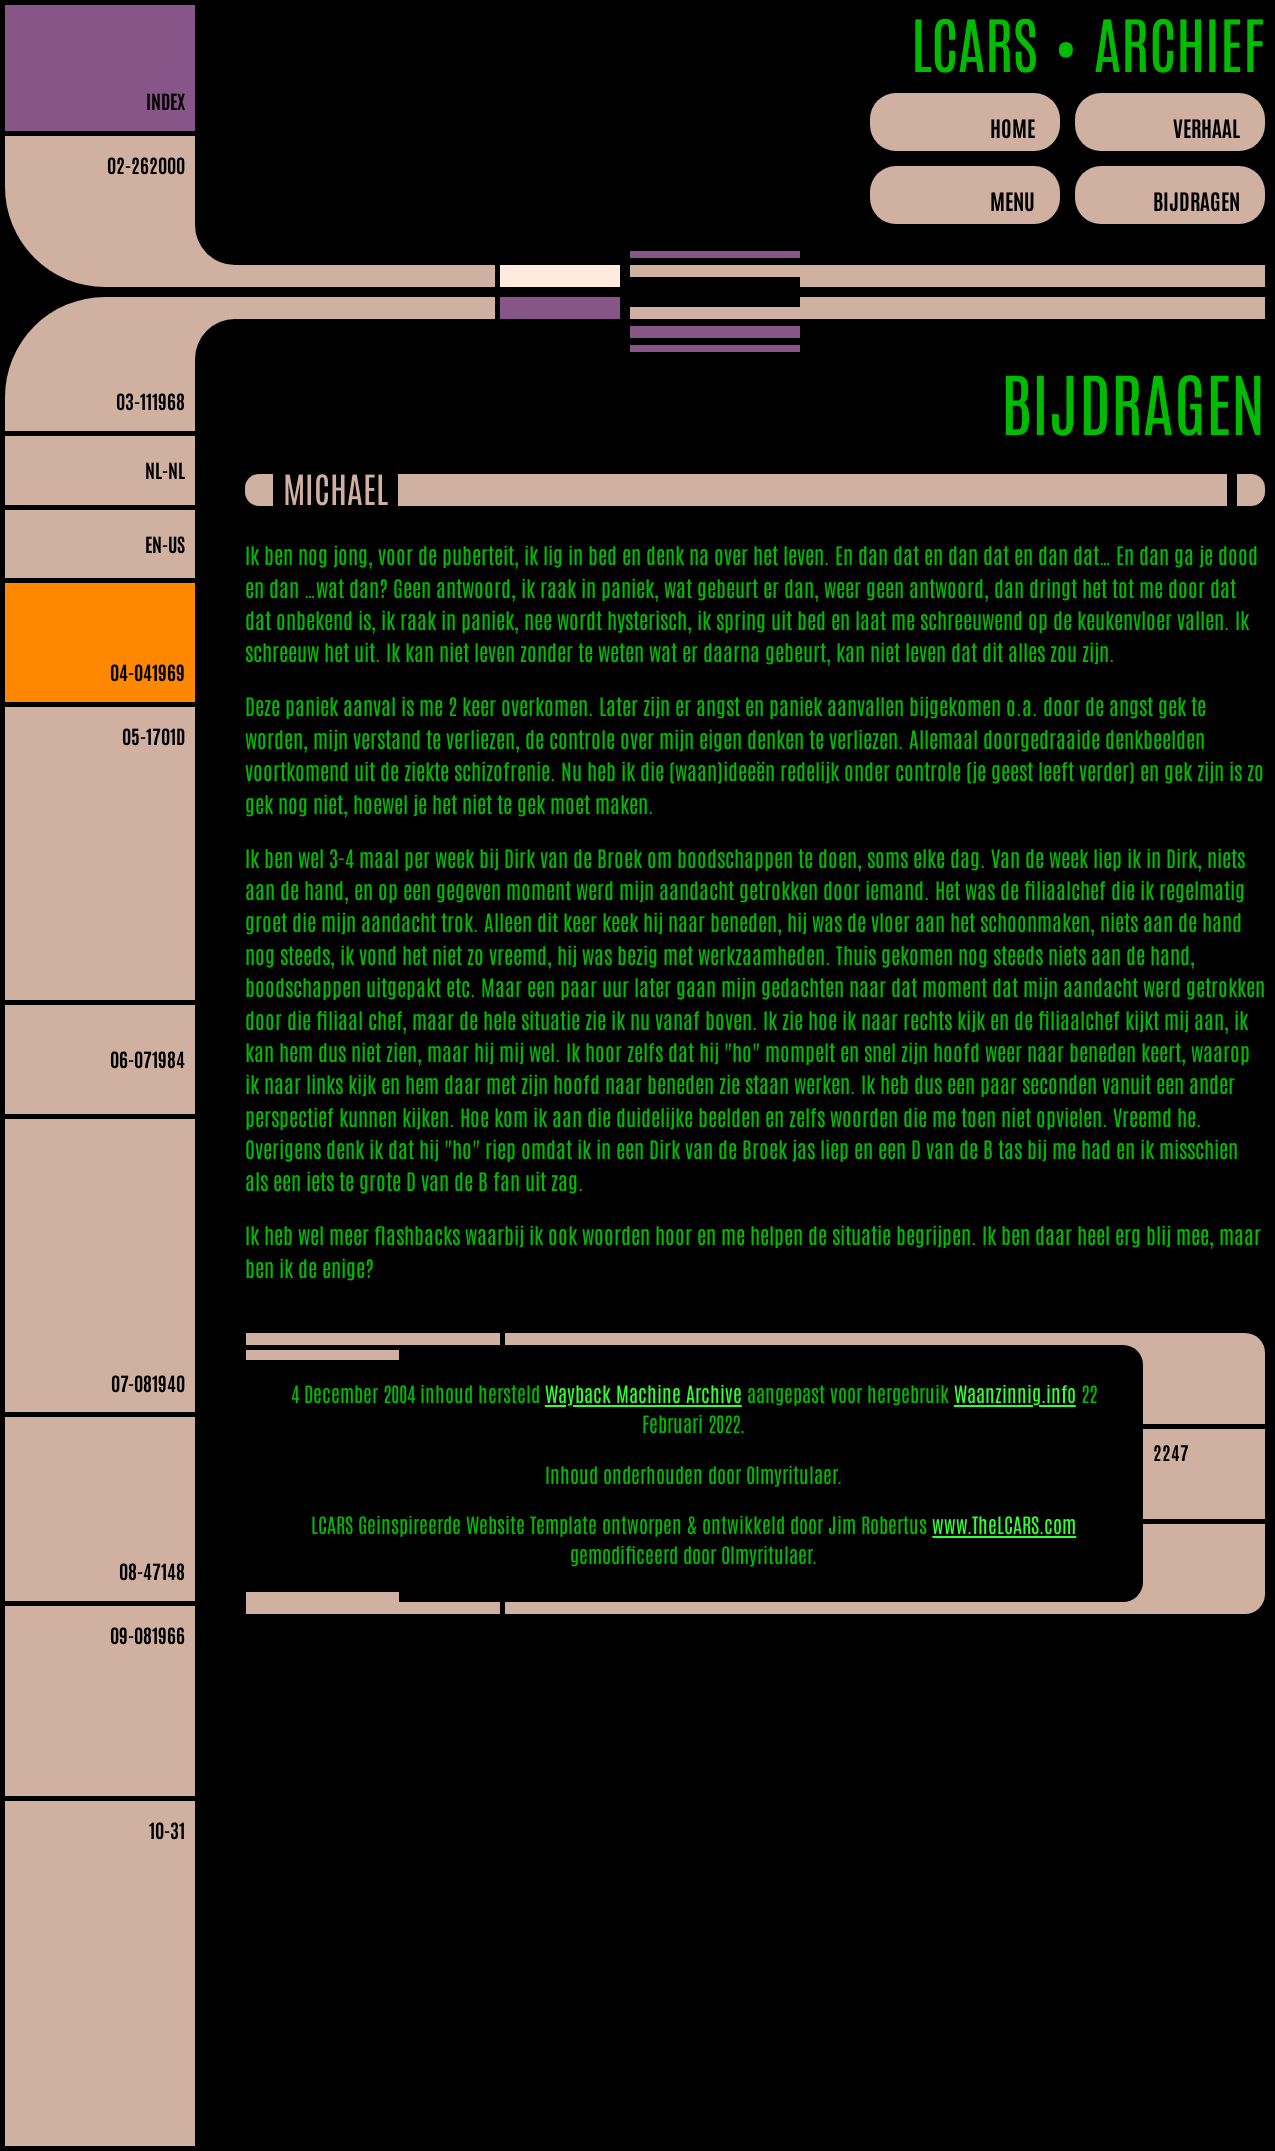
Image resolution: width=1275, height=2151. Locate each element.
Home (1012, 127)
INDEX (165, 100)
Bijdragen (1196, 200)
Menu (1012, 200)
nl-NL (165, 469)
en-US (165, 543)
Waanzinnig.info (1015, 1393)
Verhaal (1206, 127)
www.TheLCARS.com (1004, 1524)
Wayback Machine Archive (643, 1393)
